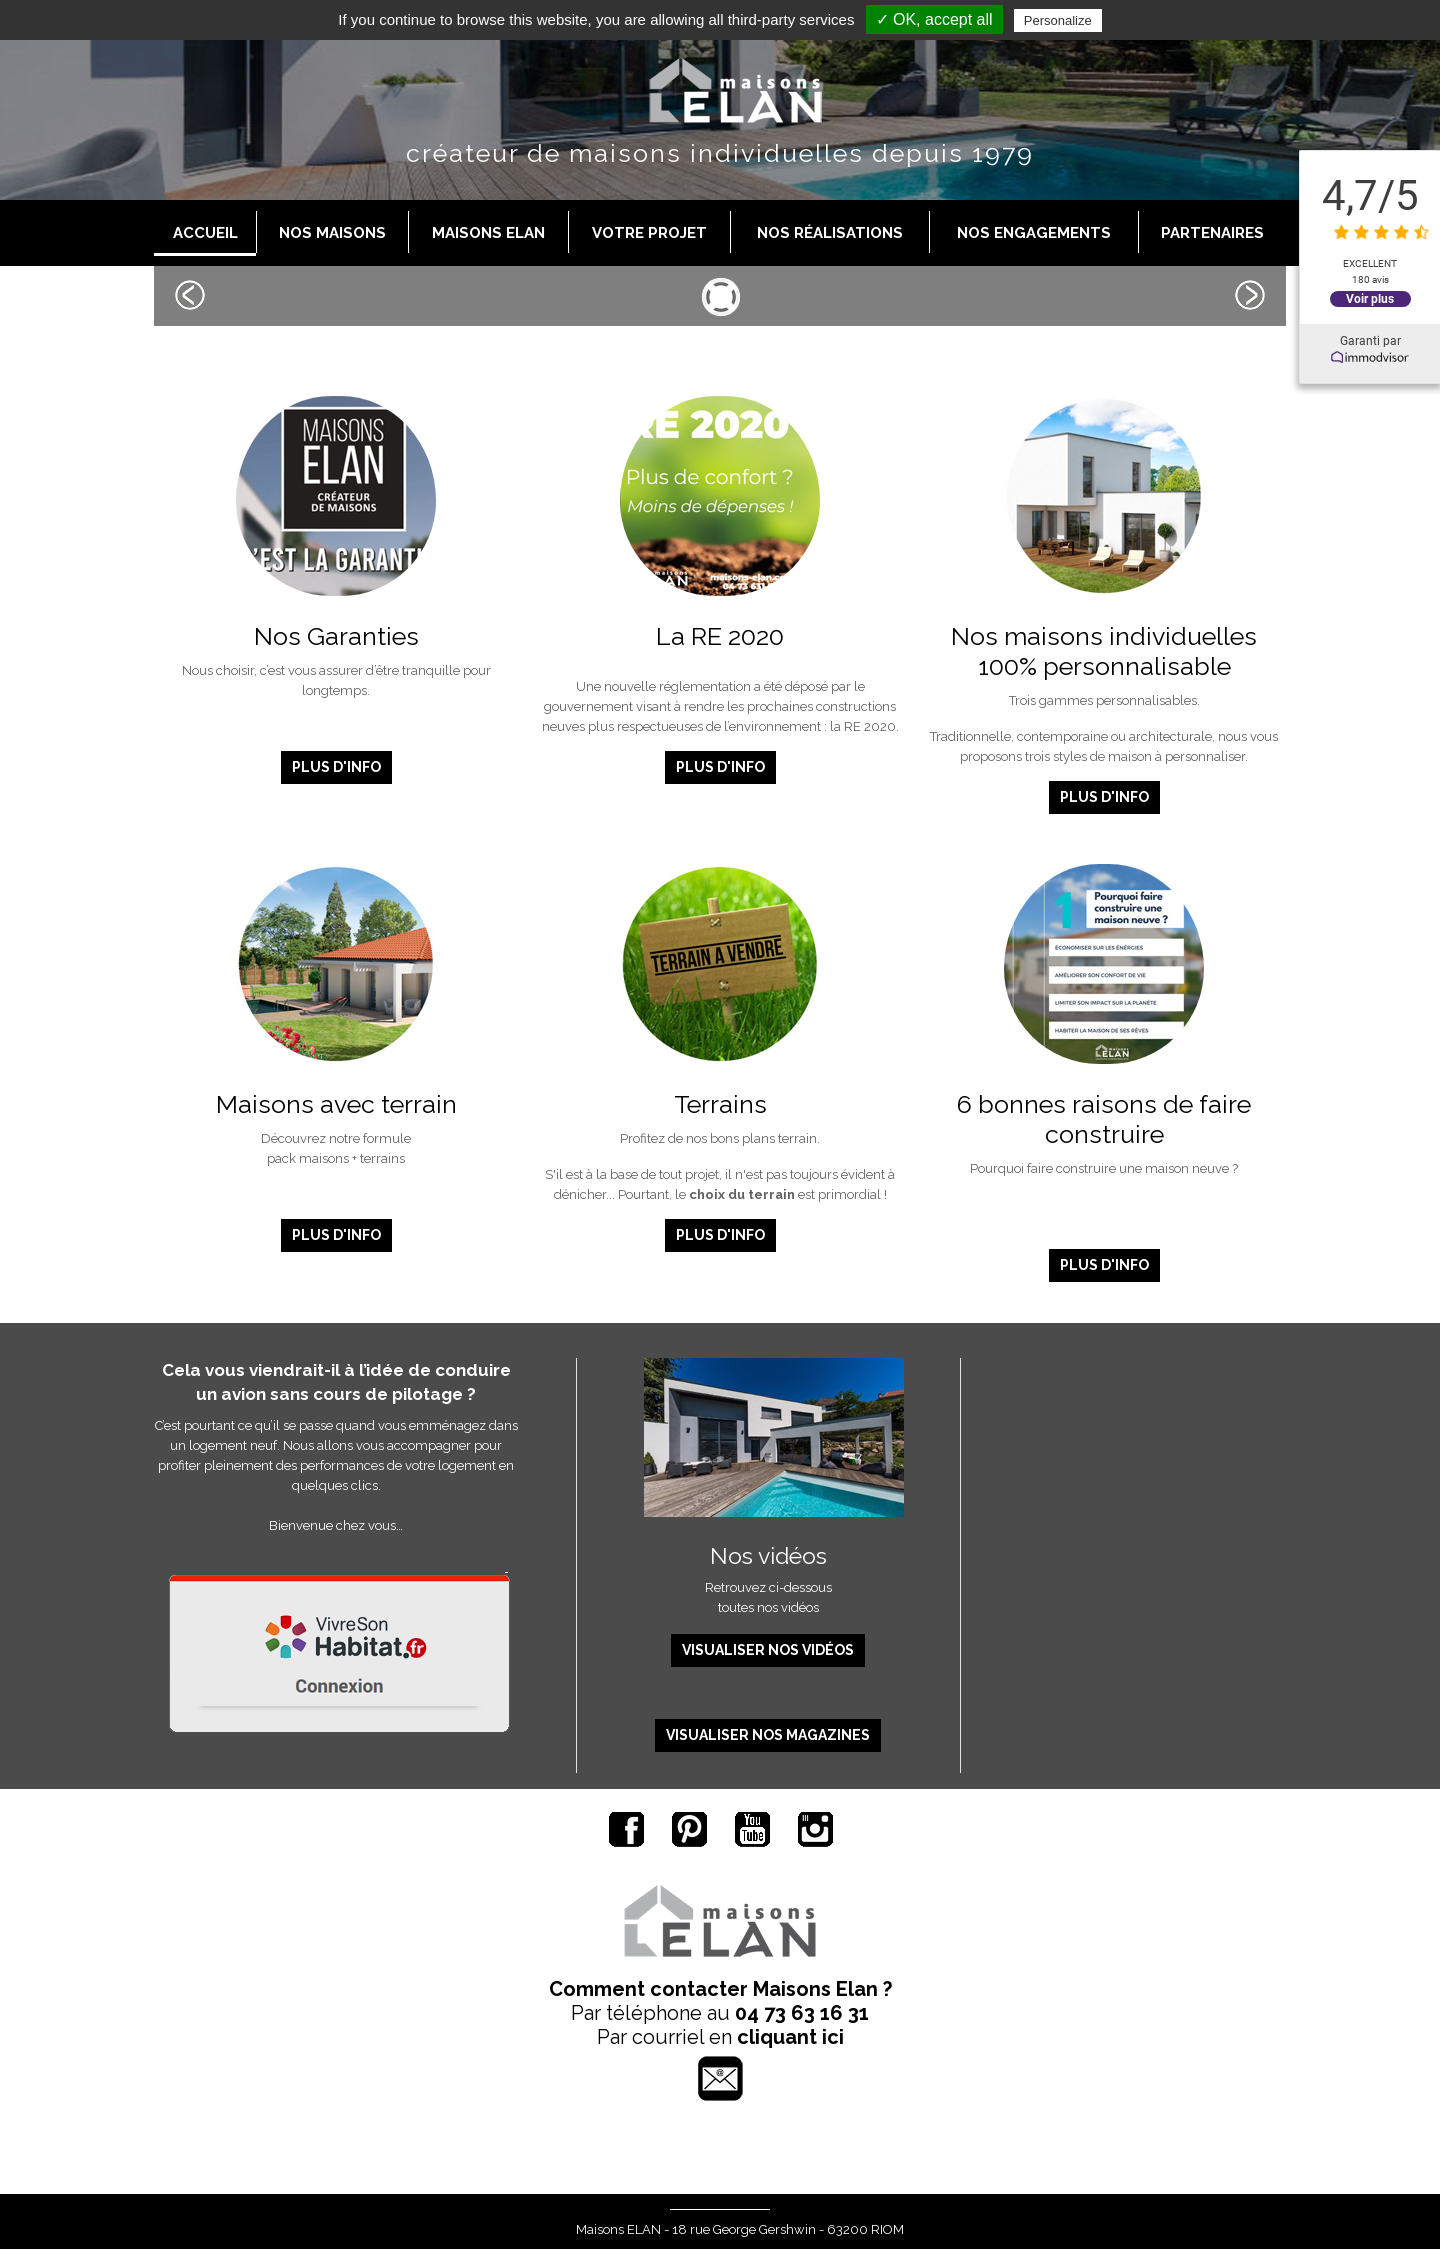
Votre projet (649, 233)
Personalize (1058, 20)
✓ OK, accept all (934, 19)
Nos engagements (1034, 233)
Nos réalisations (830, 233)
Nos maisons (332, 233)
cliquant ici (790, 2037)
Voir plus (1370, 298)
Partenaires (1212, 233)
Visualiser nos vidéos (768, 1650)
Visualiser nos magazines (768, 1735)
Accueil (205, 233)
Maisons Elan (488, 233)
